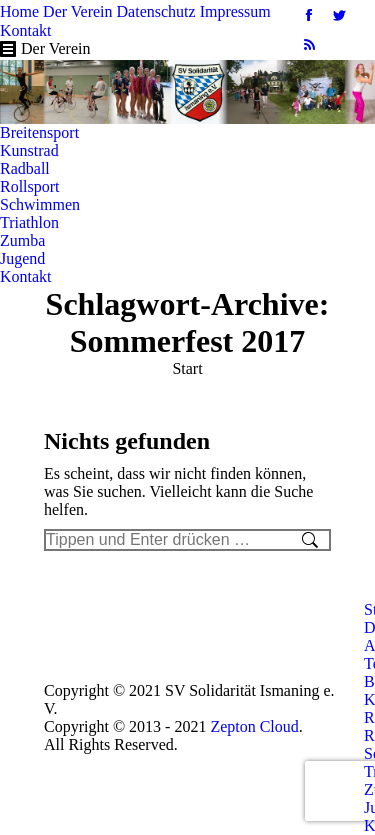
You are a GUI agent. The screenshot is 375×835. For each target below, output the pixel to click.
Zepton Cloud (254, 726)
